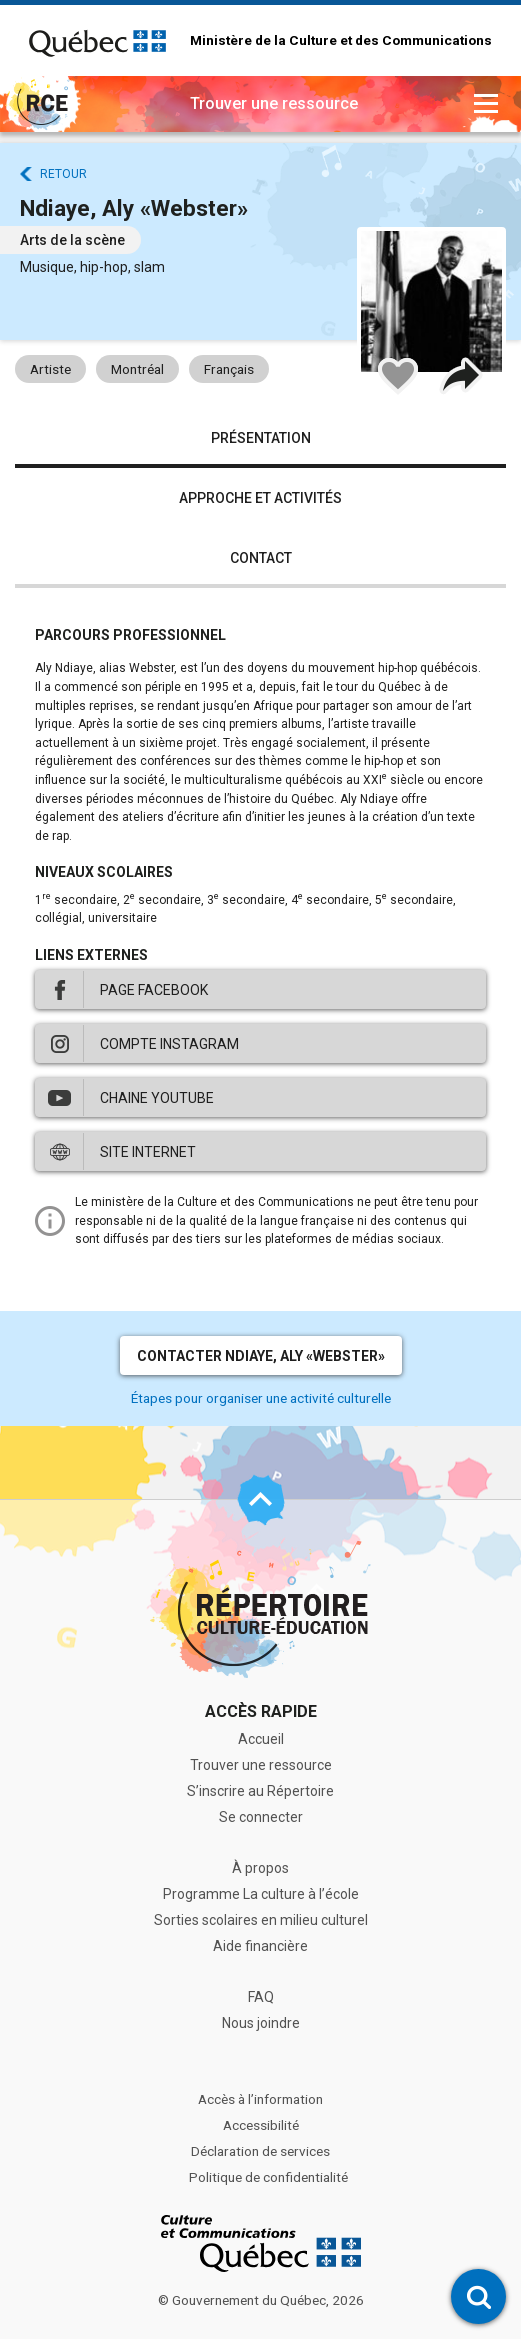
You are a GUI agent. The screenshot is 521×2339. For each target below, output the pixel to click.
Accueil (261, 1739)
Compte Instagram (169, 1044)
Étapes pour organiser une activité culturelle (261, 1398)
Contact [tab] (261, 558)
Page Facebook (154, 990)
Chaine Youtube (157, 1098)
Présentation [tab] (261, 438)
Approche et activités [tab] (260, 498)
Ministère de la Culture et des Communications (341, 41)
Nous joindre (261, 2023)
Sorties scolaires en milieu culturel (261, 1920)
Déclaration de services (260, 2151)
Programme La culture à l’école (261, 1894)
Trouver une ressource (261, 1765)
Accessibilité (261, 2125)
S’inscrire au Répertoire (260, 1791)
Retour (63, 174)
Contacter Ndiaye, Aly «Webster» (261, 1356)
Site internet (148, 1152)
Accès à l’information (260, 2099)
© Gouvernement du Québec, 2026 (261, 2300)
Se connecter (261, 1817)
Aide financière (260, 1946)
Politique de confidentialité (268, 2177)
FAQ (261, 1997)
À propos (260, 1868)
